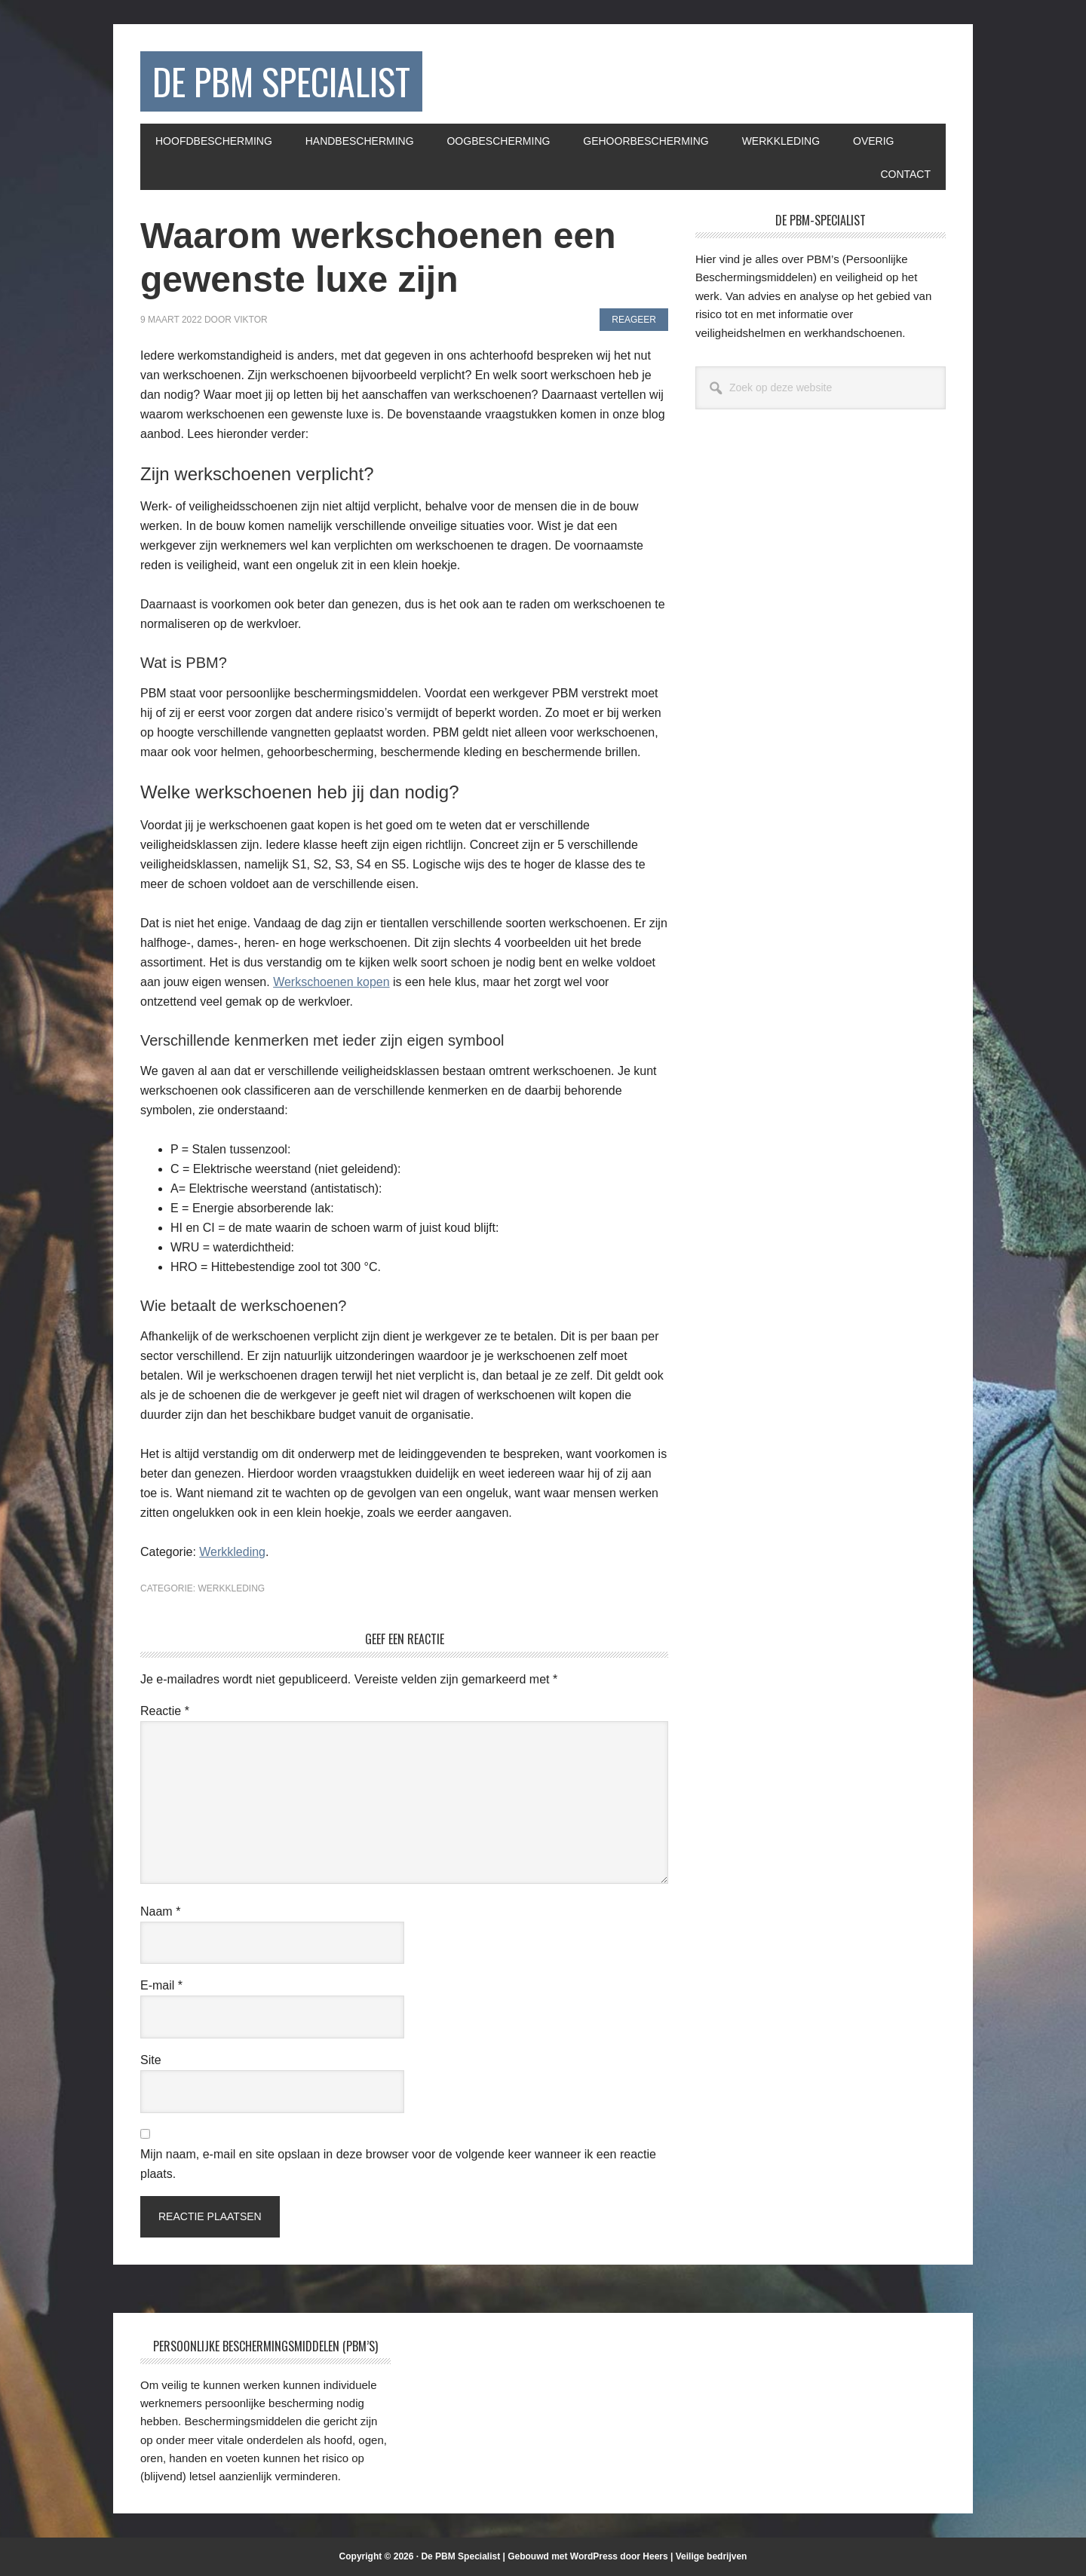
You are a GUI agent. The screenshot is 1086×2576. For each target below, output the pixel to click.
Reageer (634, 319)
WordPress (594, 2556)
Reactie (164, 1711)
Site (150, 2060)
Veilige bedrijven (711, 2556)
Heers (655, 2556)
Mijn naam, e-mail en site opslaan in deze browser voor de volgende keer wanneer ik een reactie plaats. (398, 2164)
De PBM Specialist (281, 81)
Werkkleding (232, 1551)
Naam (160, 1911)
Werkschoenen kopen (331, 982)
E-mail (161, 1985)
